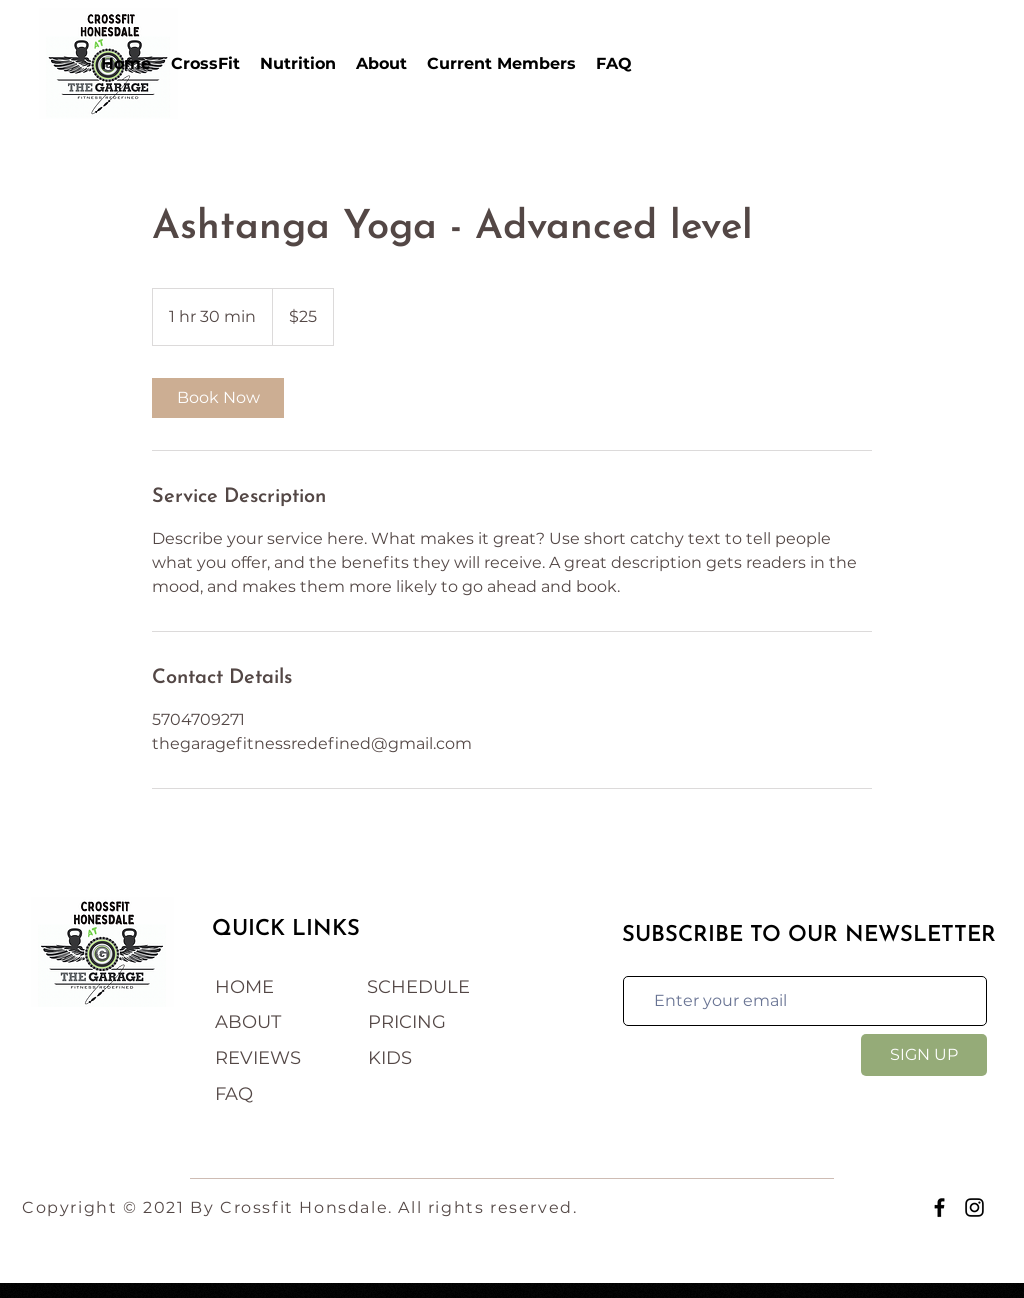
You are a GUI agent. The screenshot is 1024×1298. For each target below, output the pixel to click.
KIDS (390, 1058)
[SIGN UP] (924, 1055)
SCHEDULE (418, 987)
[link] (218, 398)
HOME (244, 987)
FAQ (234, 1094)
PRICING (407, 1022)
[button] (205, 63)
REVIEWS (258, 1058)
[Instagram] (974, 1207)
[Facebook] (939, 1207)
